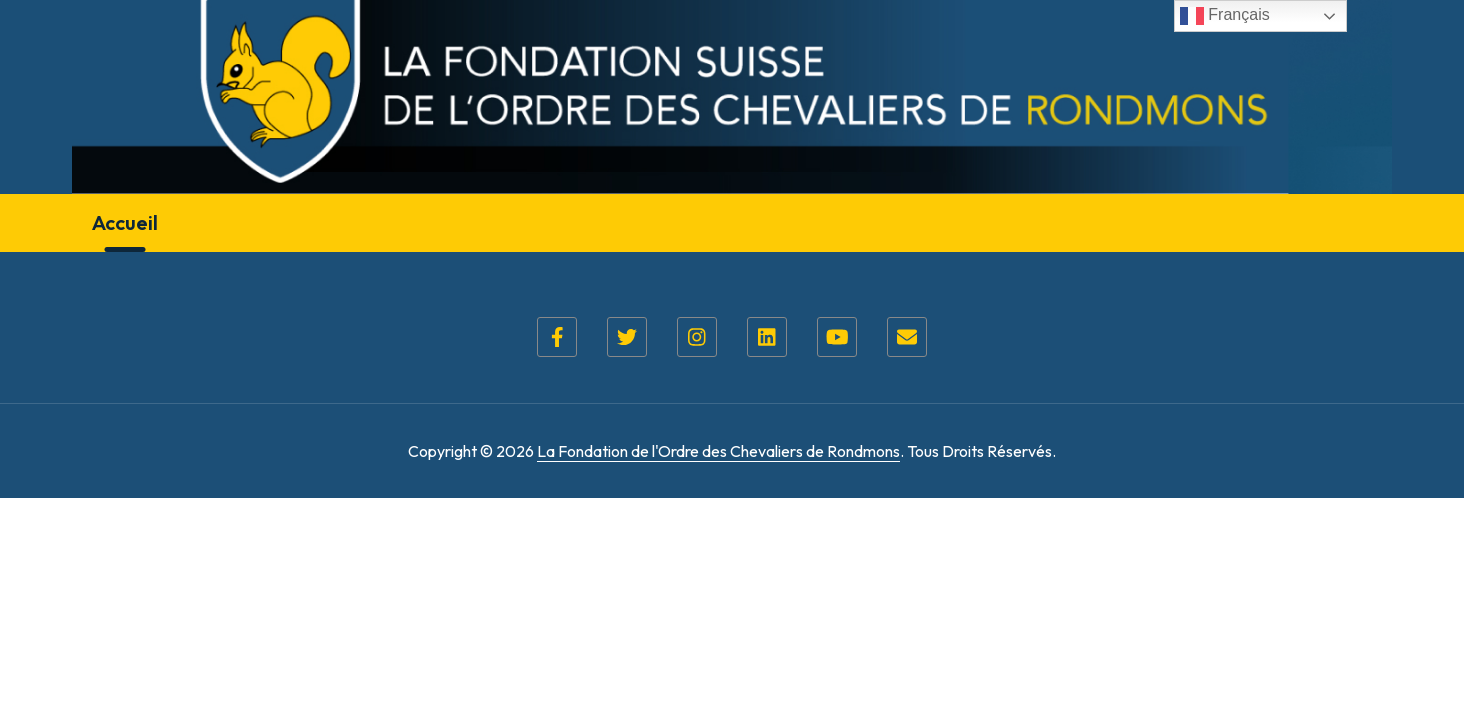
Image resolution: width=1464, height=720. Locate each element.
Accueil (125, 222)
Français (1225, 16)
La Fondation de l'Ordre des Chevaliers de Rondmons (718, 451)
